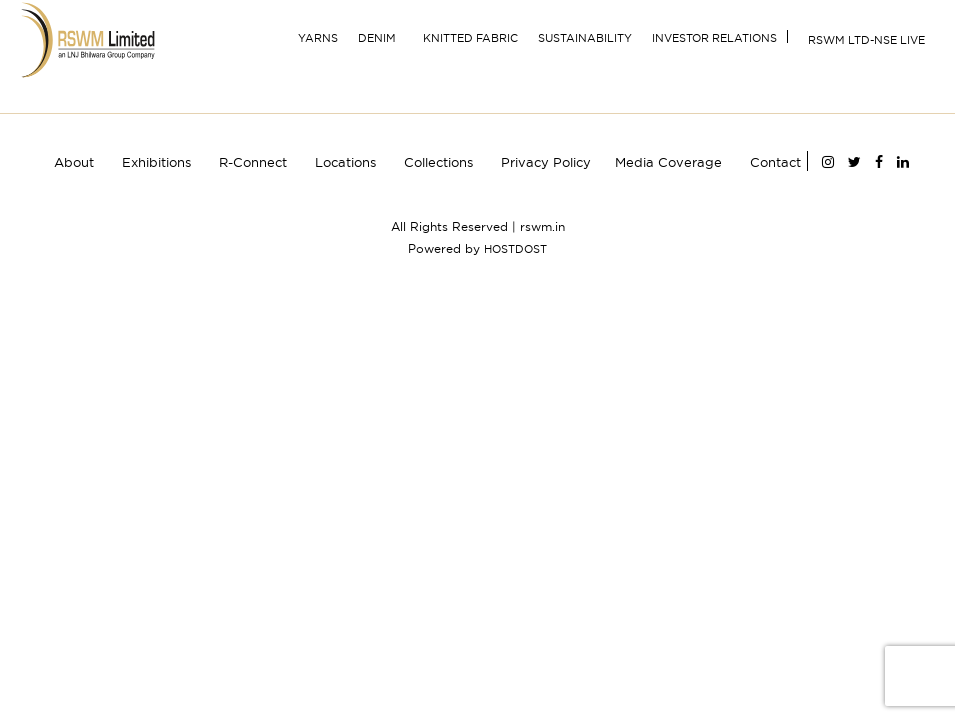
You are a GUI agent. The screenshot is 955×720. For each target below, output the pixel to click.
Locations (345, 162)
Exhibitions (156, 162)
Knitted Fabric (470, 38)
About (74, 162)
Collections (438, 162)
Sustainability (585, 38)
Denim (377, 38)
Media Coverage (668, 162)
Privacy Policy (546, 162)
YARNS (318, 38)
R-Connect (253, 162)
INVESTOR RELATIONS (714, 38)
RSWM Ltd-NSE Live (866, 40)
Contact (775, 162)
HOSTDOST (515, 249)
